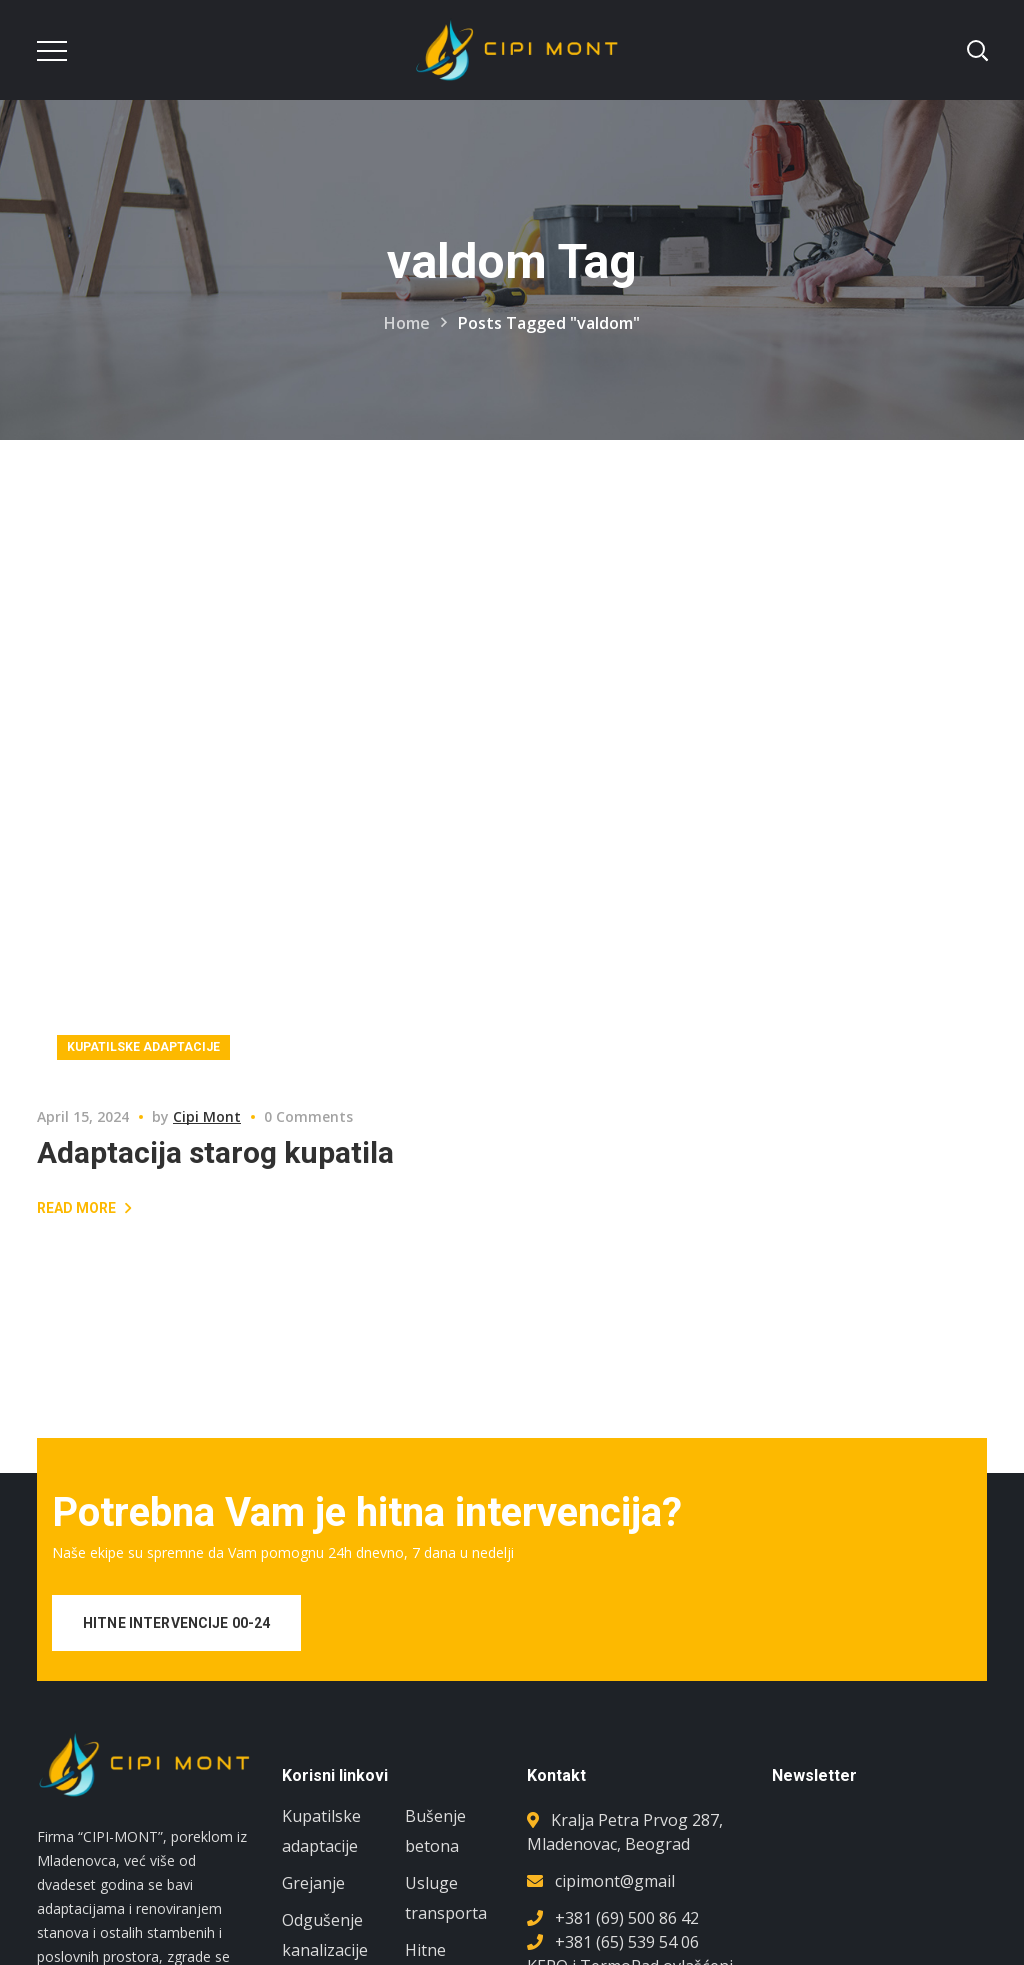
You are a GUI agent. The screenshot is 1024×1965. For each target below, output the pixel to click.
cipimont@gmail (615, 1881)
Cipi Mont (207, 1116)
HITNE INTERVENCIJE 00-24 (176, 1623)
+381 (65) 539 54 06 (627, 1942)
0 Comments (308, 1116)
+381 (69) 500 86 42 (627, 1918)
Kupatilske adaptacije (143, 1047)
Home (407, 323)
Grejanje (313, 1883)
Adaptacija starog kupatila (215, 1152)
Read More (76, 1208)
